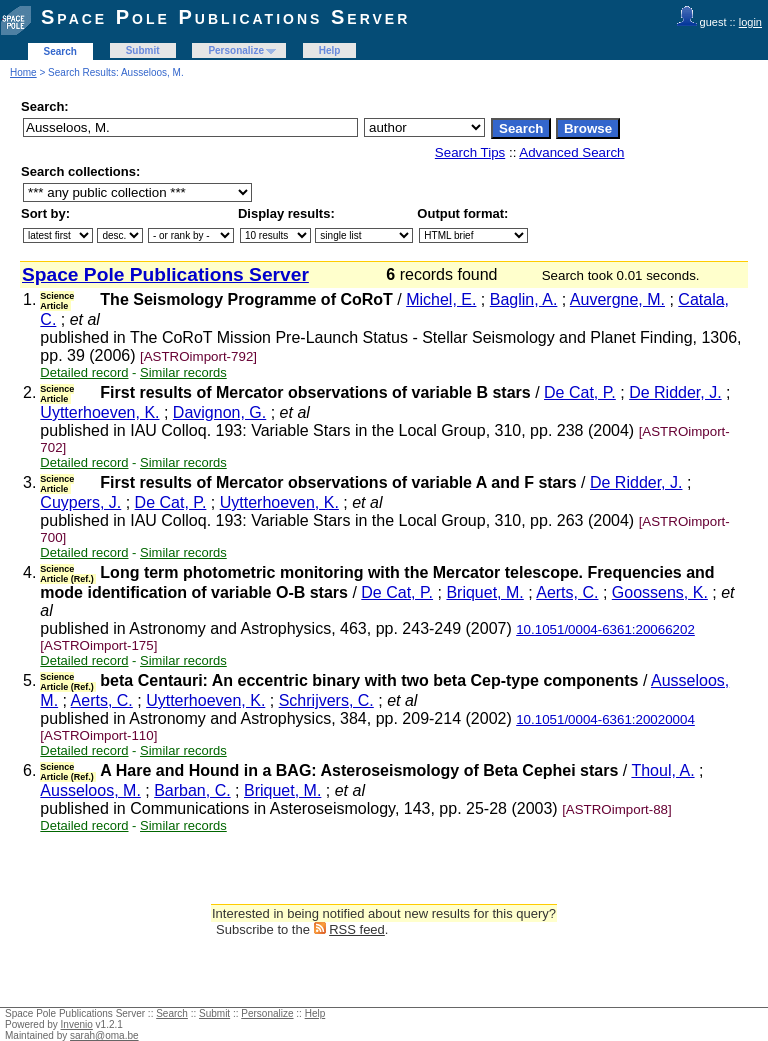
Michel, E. (441, 299)
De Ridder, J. (675, 392)
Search (60, 51)
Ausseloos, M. (90, 790)
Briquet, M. (484, 592)
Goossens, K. (660, 592)
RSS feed (357, 929)
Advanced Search (571, 152)
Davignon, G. (219, 412)
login (750, 22)
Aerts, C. (567, 592)
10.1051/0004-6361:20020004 (605, 719)
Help (330, 50)
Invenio (77, 1024)
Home (23, 72)
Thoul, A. (662, 770)
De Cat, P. (580, 392)
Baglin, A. (524, 299)
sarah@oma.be (104, 1035)
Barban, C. (192, 790)
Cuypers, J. (80, 502)
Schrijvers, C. (326, 700)
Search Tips (470, 152)
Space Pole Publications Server (225, 17)
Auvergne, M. (617, 299)
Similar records (183, 372)
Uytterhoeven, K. (99, 412)
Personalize (236, 50)
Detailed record (84, 372)
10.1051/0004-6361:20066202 (605, 629)
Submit (143, 50)
